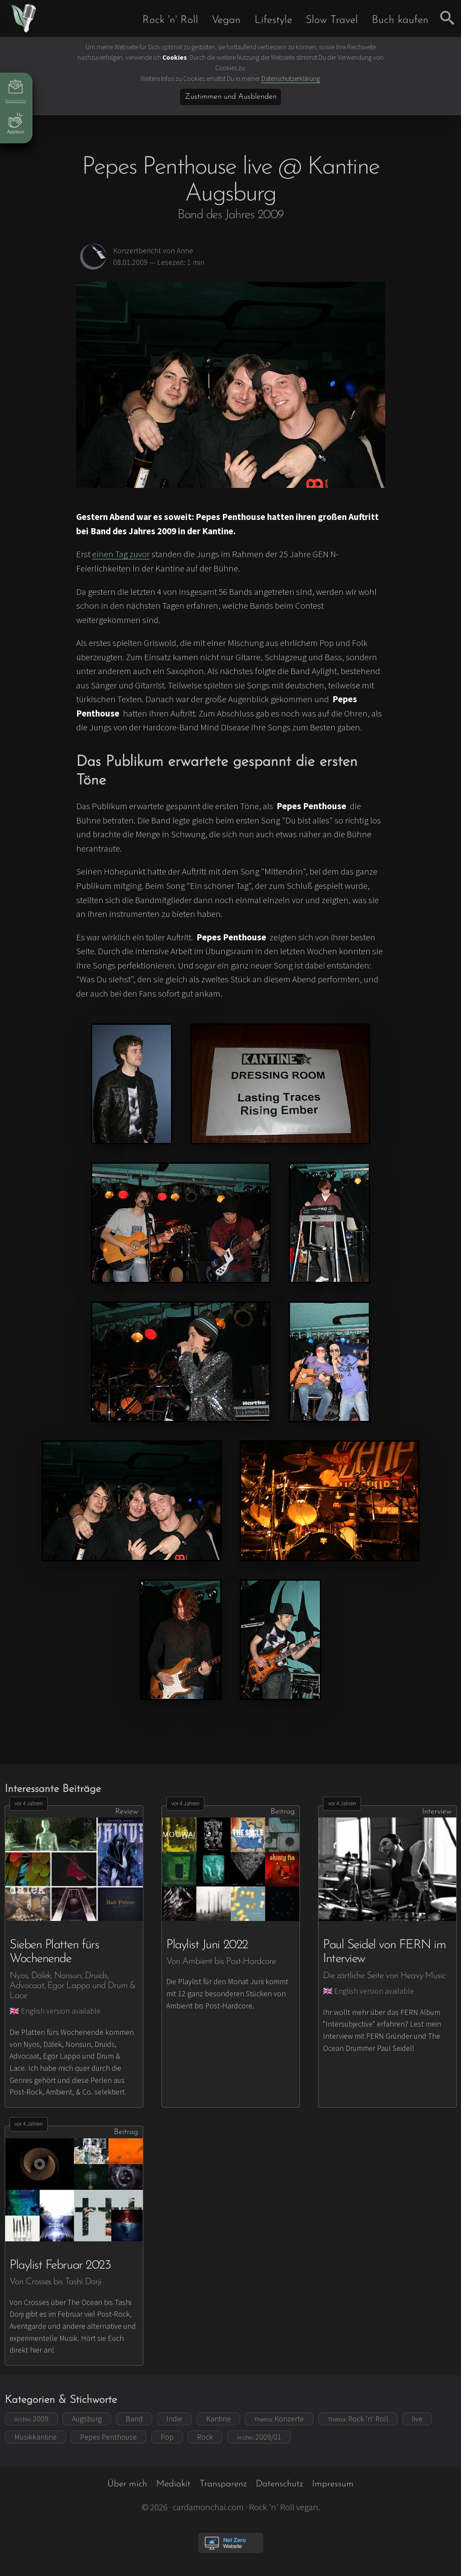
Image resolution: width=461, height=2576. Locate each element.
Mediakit (173, 2484)
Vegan (226, 20)
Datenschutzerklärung (290, 78)
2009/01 (259, 2437)
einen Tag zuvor (121, 554)
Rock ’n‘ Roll (358, 2419)
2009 (31, 2419)
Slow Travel (332, 20)
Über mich (127, 2484)
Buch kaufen (400, 20)
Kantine (218, 2419)
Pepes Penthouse (108, 2437)
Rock (205, 2437)
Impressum (333, 2484)
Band (134, 2419)
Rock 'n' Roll (170, 20)
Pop (167, 2437)
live (417, 2419)
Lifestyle (273, 20)
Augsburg (87, 2419)
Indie (174, 2419)
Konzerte (279, 2419)
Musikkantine (35, 2437)
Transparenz (223, 2484)
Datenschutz (279, 2484)
